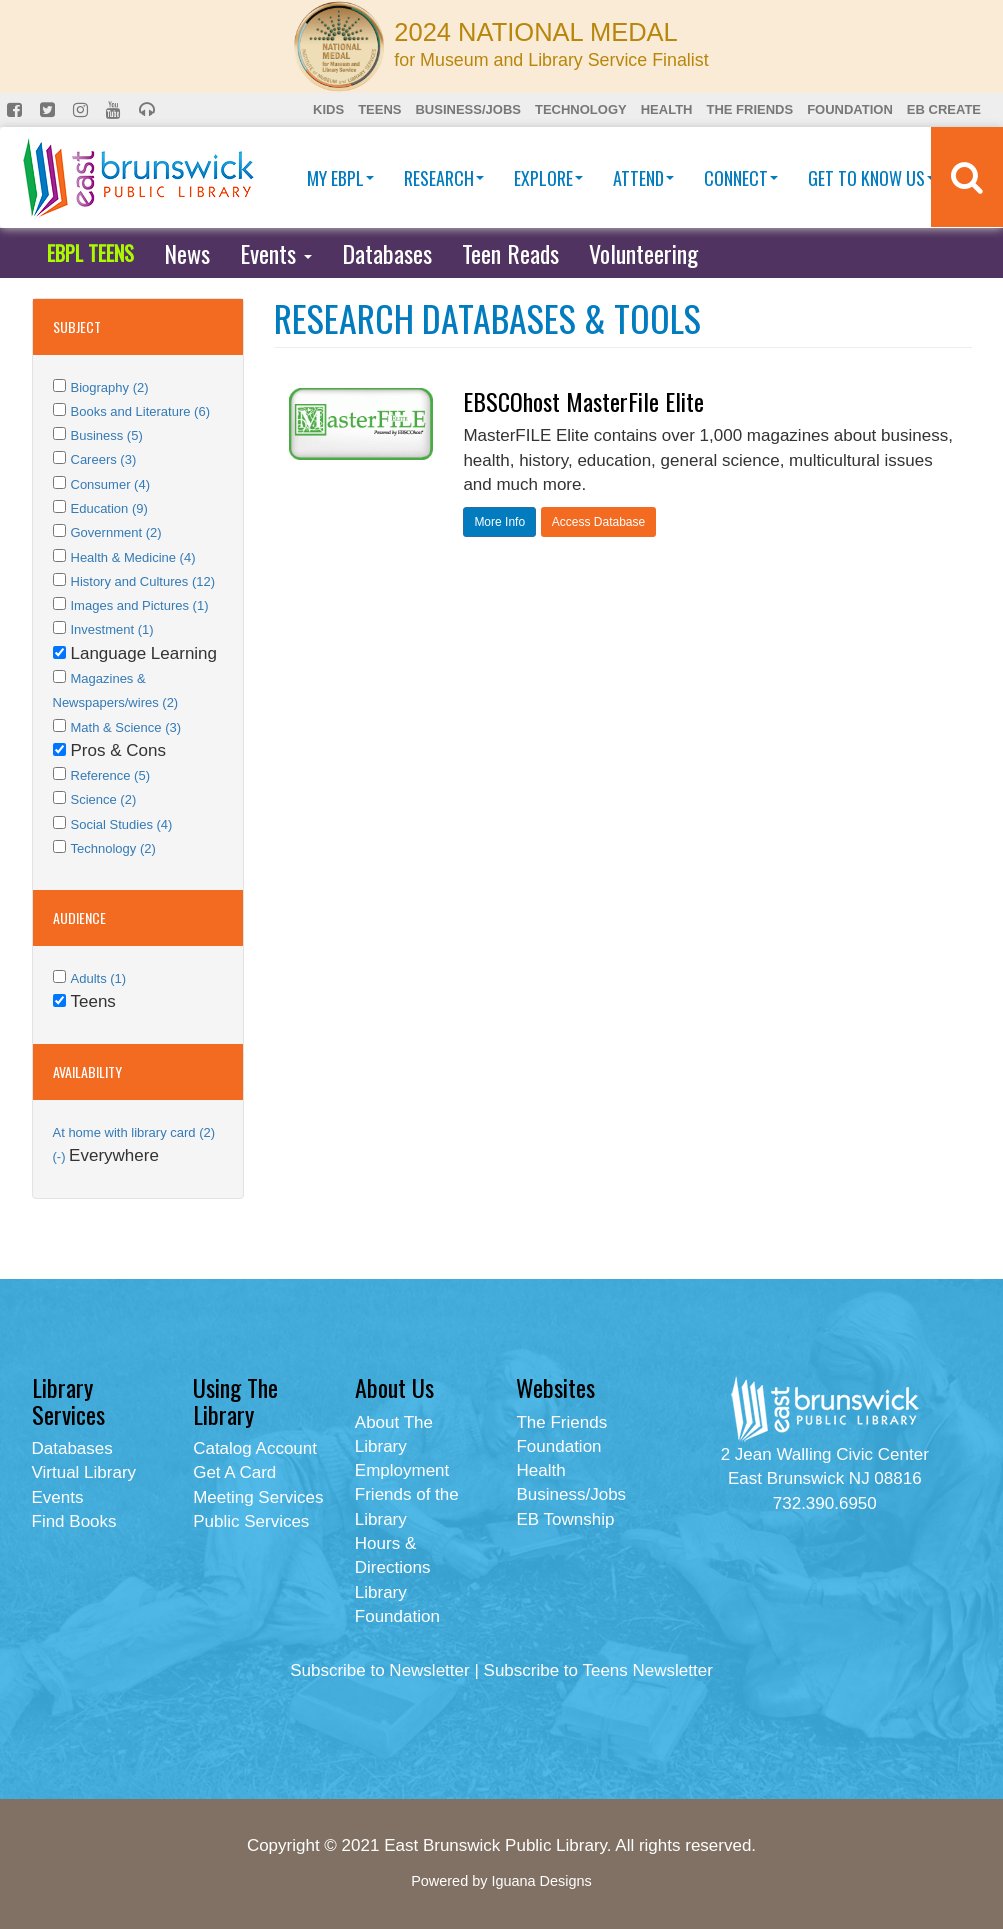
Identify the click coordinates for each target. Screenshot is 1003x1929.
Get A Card (234, 1472)
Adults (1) (99, 978)
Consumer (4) (110, 484)
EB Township (565, 1519)
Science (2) (104, 799)
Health (667, 109)
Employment (402, 1470)
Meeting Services (258, 1497)
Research (444, 178)
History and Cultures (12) (143, 581)
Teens (379, 109)
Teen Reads (510, 253)
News (187, 253)
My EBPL (340, 178)
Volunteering (643, 253)
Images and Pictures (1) (140, 605)
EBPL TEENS (90, 253)
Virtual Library (84, 1472)
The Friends (749, 109)
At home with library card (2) (134, 1132)
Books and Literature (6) (140, 411)
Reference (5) (110, 775)
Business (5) (107, 435)
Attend (643, 178)
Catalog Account (255, 1448)
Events (276, 253)
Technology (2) (113, 848)
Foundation (850, 109)
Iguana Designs (541, 1881)
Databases (387, 253)
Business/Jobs (467, 109)
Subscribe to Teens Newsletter (598, 1670)
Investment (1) (112, 629)
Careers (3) (104, 459)
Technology (581, 109)
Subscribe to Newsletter (380, 1670)
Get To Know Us (871, 178)
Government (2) (116, 532)
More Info (499, 522)
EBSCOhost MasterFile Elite (583, 401)
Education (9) (109, 508)
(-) (61, 1156)
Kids (328, 109)
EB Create (944, 109)
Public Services (251, 1521)
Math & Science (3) (126, 727)
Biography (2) (110, 387)
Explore (548, 178)
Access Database (598, 522)
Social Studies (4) (122, 824)
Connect (741, 178)
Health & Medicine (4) (133, 557)
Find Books (74, 1521)
